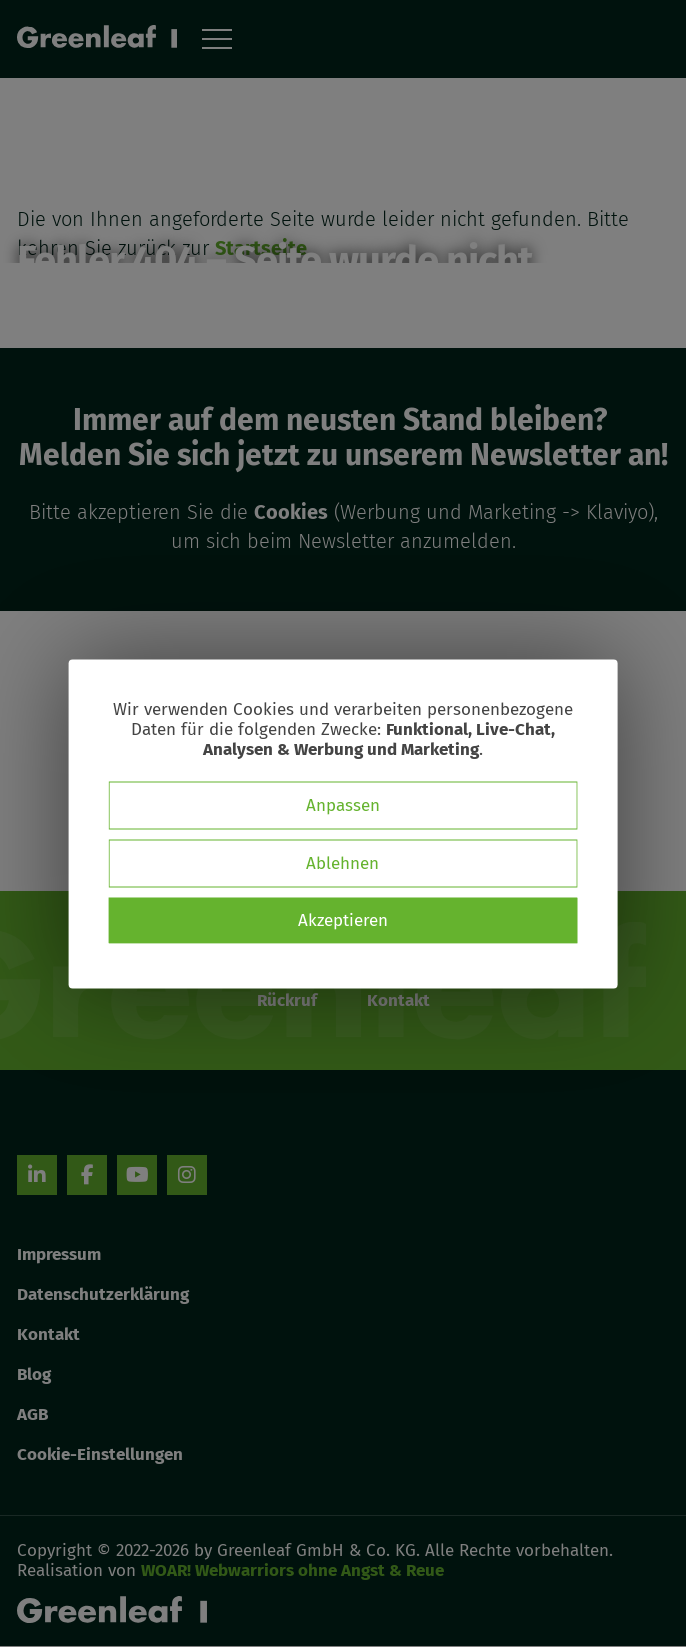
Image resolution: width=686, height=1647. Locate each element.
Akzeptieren (343, 919)
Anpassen (343, 804)
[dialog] (343, 823)
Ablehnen (342, 862)
